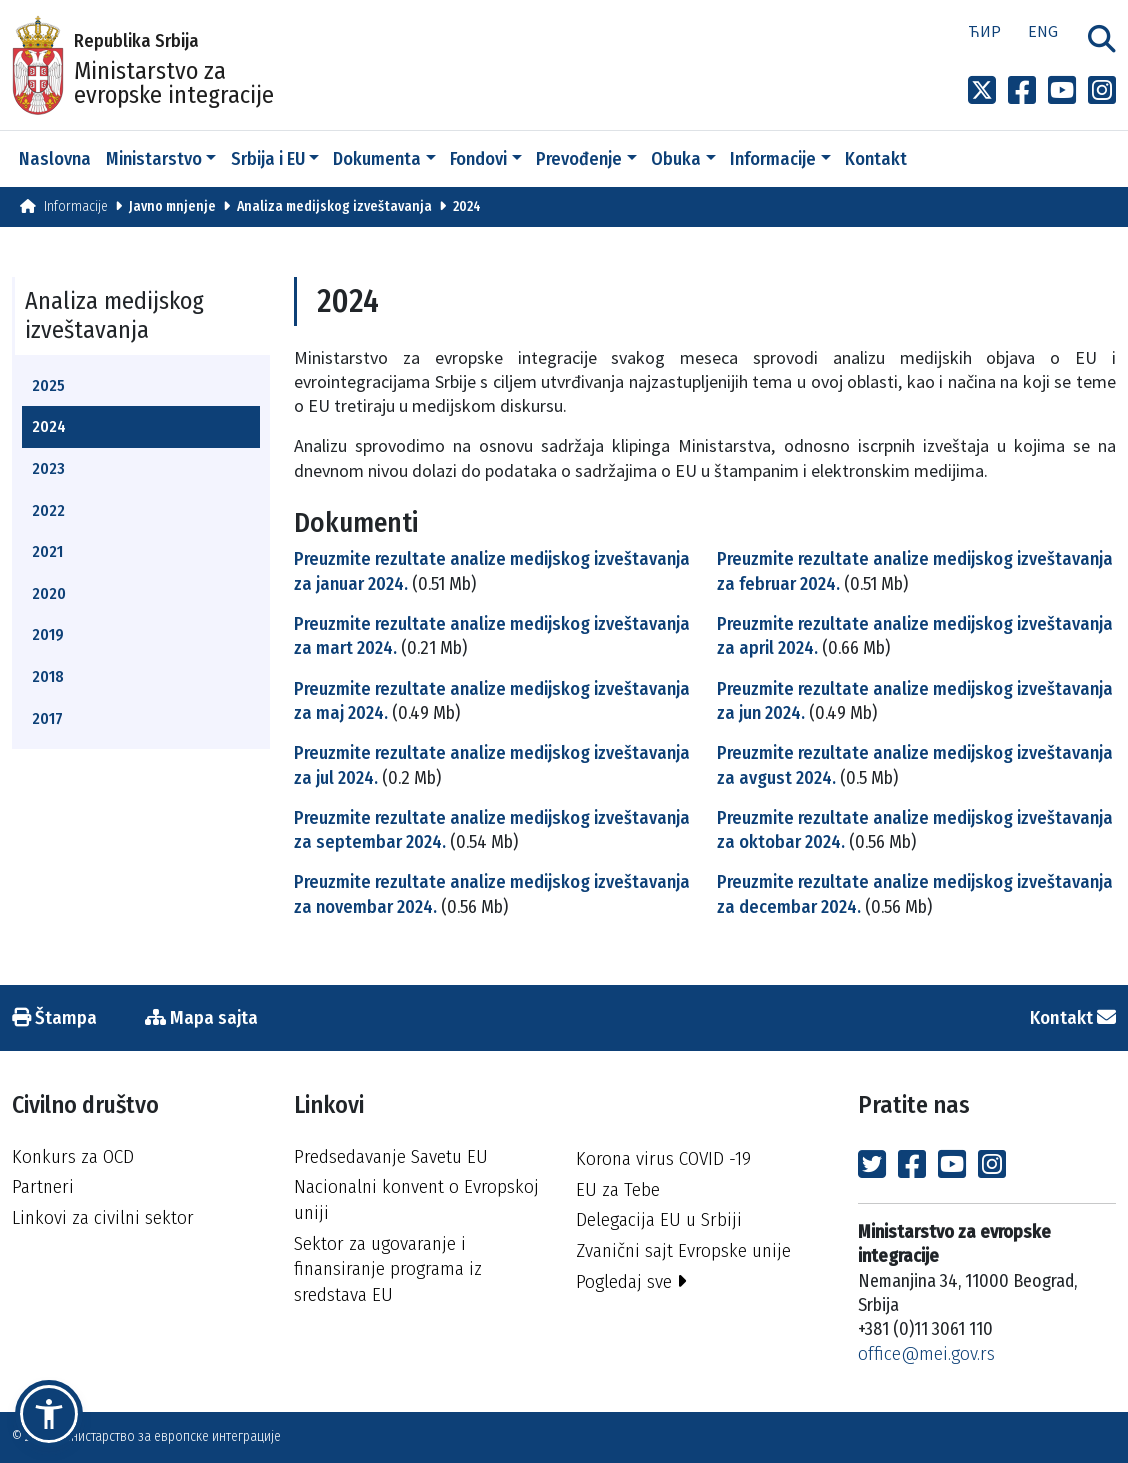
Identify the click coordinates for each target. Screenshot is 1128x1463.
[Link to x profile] (982, 91)
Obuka (676, 159)
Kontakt (876, 159)
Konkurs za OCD (73, 1156)
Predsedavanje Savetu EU (391, 1156)
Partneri (43, 1186)
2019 (48, 634)
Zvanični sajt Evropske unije (683, 1250)
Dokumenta (377, 159)
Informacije (773, 159)
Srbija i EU (268, 159)
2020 (49, 593)
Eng (1043, 31)
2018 (48, 676)
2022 (48, 510)
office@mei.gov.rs (926, 1353)
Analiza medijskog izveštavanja (334, 206)
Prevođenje (579, 159)
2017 (47, 718)
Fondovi (478, 159)
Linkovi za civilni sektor (103, 1217)
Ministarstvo (154, 159)
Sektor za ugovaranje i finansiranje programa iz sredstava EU (388, 1269)
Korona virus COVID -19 (663, 1158)
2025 (48, 385)
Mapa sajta (201, 1017)
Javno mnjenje (172, 206)
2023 (48, 468)
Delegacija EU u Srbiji (659, 1219)
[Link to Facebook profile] (1022, 91)
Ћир (984, 31)
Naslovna (55, 159)
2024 (467, 206)
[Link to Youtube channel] (1062, 91)
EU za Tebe (618, 1189)
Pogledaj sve (631, 1281)
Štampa (54, 1017)
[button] (49, 1414)
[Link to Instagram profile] (1102, 91)
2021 (47, 551)
